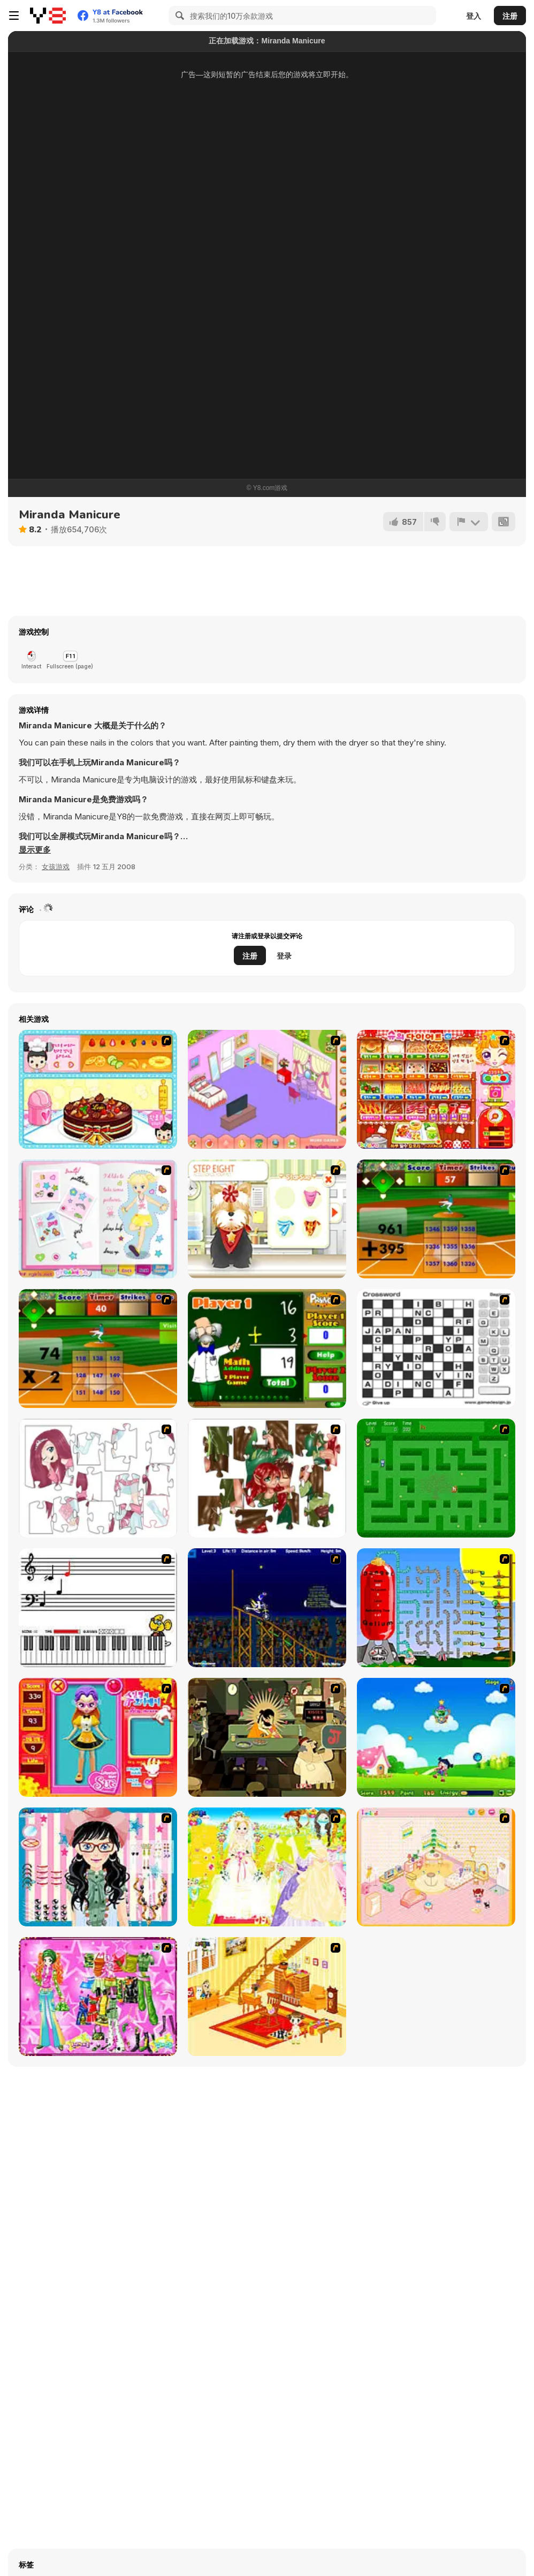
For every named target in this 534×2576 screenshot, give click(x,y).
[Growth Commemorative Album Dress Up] (98, 1218)
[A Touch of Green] (98, 1996)
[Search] (178, 15)
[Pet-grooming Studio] (267, 1218)
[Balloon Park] (436, 1607)
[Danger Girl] (436, 1737)
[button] (35, 850)
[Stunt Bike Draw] (267, 1607)
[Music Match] (98, 1607)
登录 (284, 955)
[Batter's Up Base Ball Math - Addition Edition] (436, 1218)
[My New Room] (267, 1089)
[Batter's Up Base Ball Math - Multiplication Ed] (98, 1348)
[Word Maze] (436, 1478)
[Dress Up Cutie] (98, 1866)
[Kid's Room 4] (436, 1866)
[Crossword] (436, 1348)
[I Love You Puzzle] (267, 1478)
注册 (509, 15)
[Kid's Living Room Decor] (267, 1996)
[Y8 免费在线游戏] (48, 15)
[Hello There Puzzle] (98, 1478)
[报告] (468, 521)
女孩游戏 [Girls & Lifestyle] (56, 866)
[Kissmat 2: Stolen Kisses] (267, 1737)
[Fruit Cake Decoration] (98, 1089)
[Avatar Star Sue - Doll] (98, 1737)
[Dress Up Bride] (267, 1866)
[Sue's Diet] (436, 1089)
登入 (473, 15)
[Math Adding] (267, 1348)
